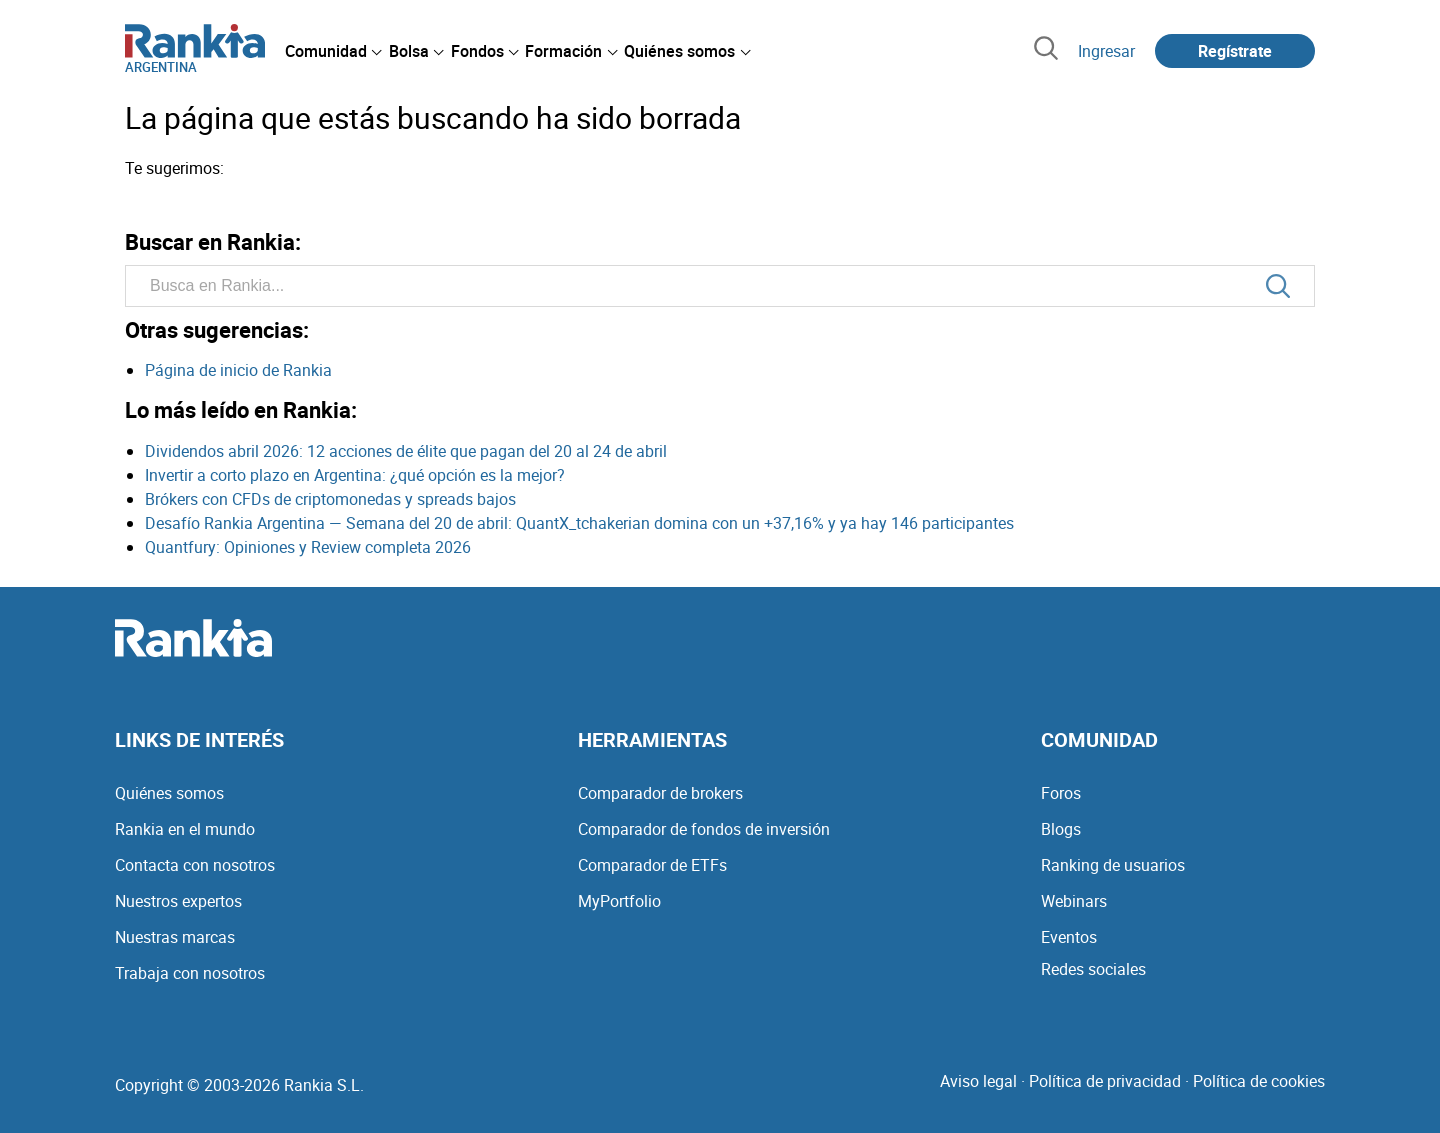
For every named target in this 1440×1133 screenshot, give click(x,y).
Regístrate (1235, 51)
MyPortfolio (619, 901)
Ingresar (1106, 51)
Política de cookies (1259, 1081)
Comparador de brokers (660, 793)
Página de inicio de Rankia (238, 370)
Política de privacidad (1105, 1081)
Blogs (1061, 829)
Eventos (1069, 937)
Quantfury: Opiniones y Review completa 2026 (308, 547)
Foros (1061, 793)
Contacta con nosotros (195, 865)
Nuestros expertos (178, 901)
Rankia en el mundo (185, 829)
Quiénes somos (169, 793)
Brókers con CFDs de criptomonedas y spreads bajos (330, 499)
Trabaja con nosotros (190, 973)
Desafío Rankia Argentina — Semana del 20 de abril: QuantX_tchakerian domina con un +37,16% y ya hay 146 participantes (579, 523)
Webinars (1074, 901)
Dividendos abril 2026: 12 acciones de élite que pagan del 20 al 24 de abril (406, 451)
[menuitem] (333, 51)
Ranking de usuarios (1113, 865)
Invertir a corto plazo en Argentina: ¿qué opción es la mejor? (355, 475)
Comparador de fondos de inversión (704, 829)
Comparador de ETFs (652, 865)
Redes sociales (1093, 969)
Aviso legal (978, 1081)
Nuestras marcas (175, 937)
